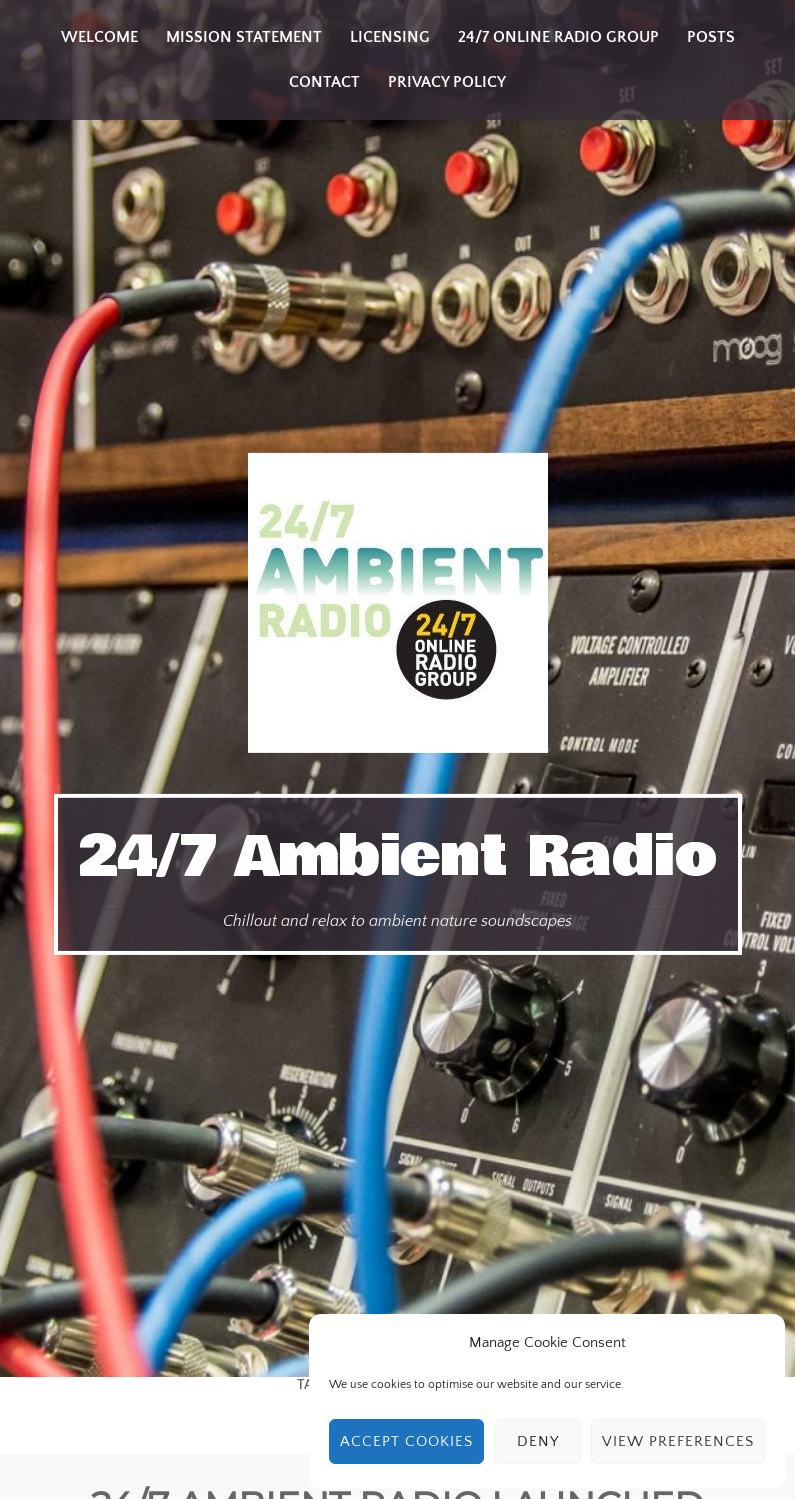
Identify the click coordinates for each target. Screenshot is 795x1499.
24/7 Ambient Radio (398, 857)
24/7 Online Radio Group (558, 37)
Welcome (99, 37)
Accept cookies (406, 1441)
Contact (324, 82)
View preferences (678, 1441)
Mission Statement (244, 37)
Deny (538, 1441)
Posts (711, 37)
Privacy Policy (447, 82)
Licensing (390, 37)
